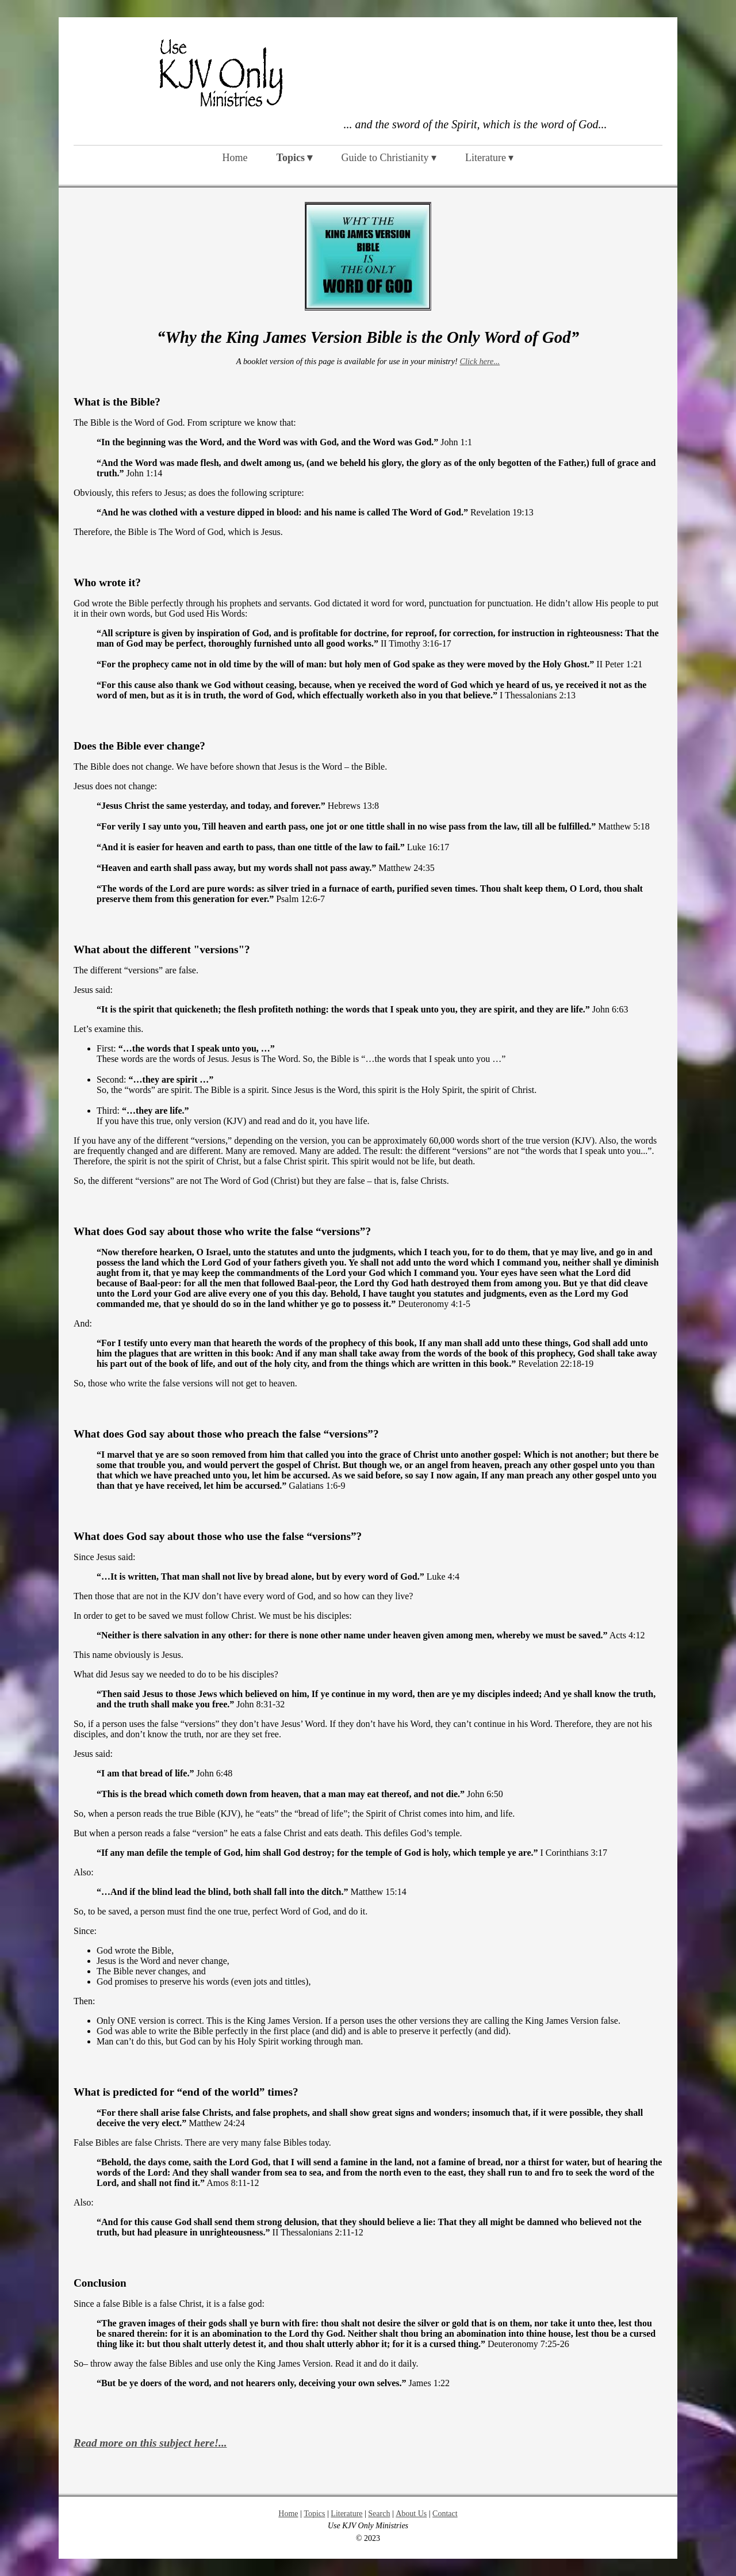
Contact (445, 2513)
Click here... (479, 361)
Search (379, 2513)
